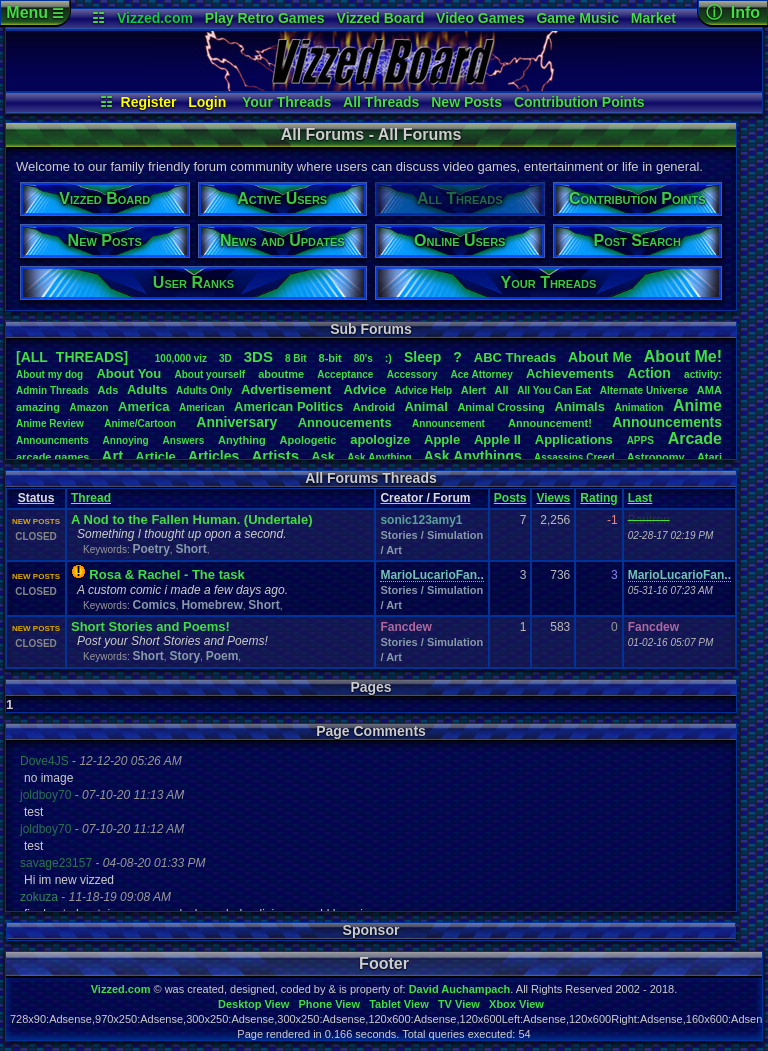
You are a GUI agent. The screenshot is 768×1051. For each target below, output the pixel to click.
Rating (598, 498)
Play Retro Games (265, 18)
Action (649, 373)
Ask (323, 456)
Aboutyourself (209, 374)
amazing (38, 407)
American (202, 407)
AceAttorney (481, 374)
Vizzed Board (381, 18)
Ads (107, 390)
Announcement (450, 423)
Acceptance (345, 374)
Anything (242, 440)
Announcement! (550, 423)
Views (553, 498)
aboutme (281, 374)
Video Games (480, 18)
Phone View (329, 1004)
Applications (574, 439)
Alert (473, 390)
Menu (34, 12)
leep (422, 357)
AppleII (497, 439)
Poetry (150, 549)
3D (225, 358)
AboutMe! (683, 356)
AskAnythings (473, 456)
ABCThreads (515, 357)
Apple (442, 439)
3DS (258, 356)
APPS (640, 440)
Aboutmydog (49, 374)
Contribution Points (579, 102)
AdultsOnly (204, 390)
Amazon (89, 407)
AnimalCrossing (500, 407)
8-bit (330, 358)
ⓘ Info (733, 12)
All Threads (381, 102)
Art (113, 455)
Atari (709, 457)
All (502, 390)
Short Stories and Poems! (150, 626)
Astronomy (656, 457)
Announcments (52, 440)
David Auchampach (460, 989)
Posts (510, 498)
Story (184, 656)
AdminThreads (52, 390)
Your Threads (286, 102)
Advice (365, 389)
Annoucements (345, 422)
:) (388, 358)
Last (640, 498)
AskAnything (379, 457)
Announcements (667, 422)
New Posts (466, 102)
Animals (579, 406)
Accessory (412, 374)
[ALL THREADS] (72, 357)
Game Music (577, 18)
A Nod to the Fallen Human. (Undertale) (191, 519)
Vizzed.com (155, 18)
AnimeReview (50, 423)
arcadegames (52, 457)
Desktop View (253, 1004)
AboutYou (128, 373)
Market (653, 18)
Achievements (570, 373)
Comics (153, 605)
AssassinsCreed (574, 457)
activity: (703, 374)
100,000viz (181, 358)
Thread (91, 498)
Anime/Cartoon (140, 423)
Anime (697, 405)
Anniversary (236, 422)
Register (149, 102)
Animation (639, 407)
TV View (459, 1004)
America (143, 406)
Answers (184, 440)
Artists (275, 455)
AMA (709, 390)
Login (207, 102)
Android (374, 407)
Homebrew (211, 605)
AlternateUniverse (644, 390)
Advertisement (288, 389)
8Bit (296, 358)
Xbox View (516, 1004)
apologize (380, 439)
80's (363, 358)
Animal (425, 406)
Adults (147, 389)
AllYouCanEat (554, 390)
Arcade (695, 438)
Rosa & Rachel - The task (166, 574)
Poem (222, 656)
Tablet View (399, 1004)
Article (155, 456)
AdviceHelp (423, 390)
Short (190, 549)
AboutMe (600, 357)
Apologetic (308, 440)
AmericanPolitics (288, 406)
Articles (213, 456)
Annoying (126, 440)
